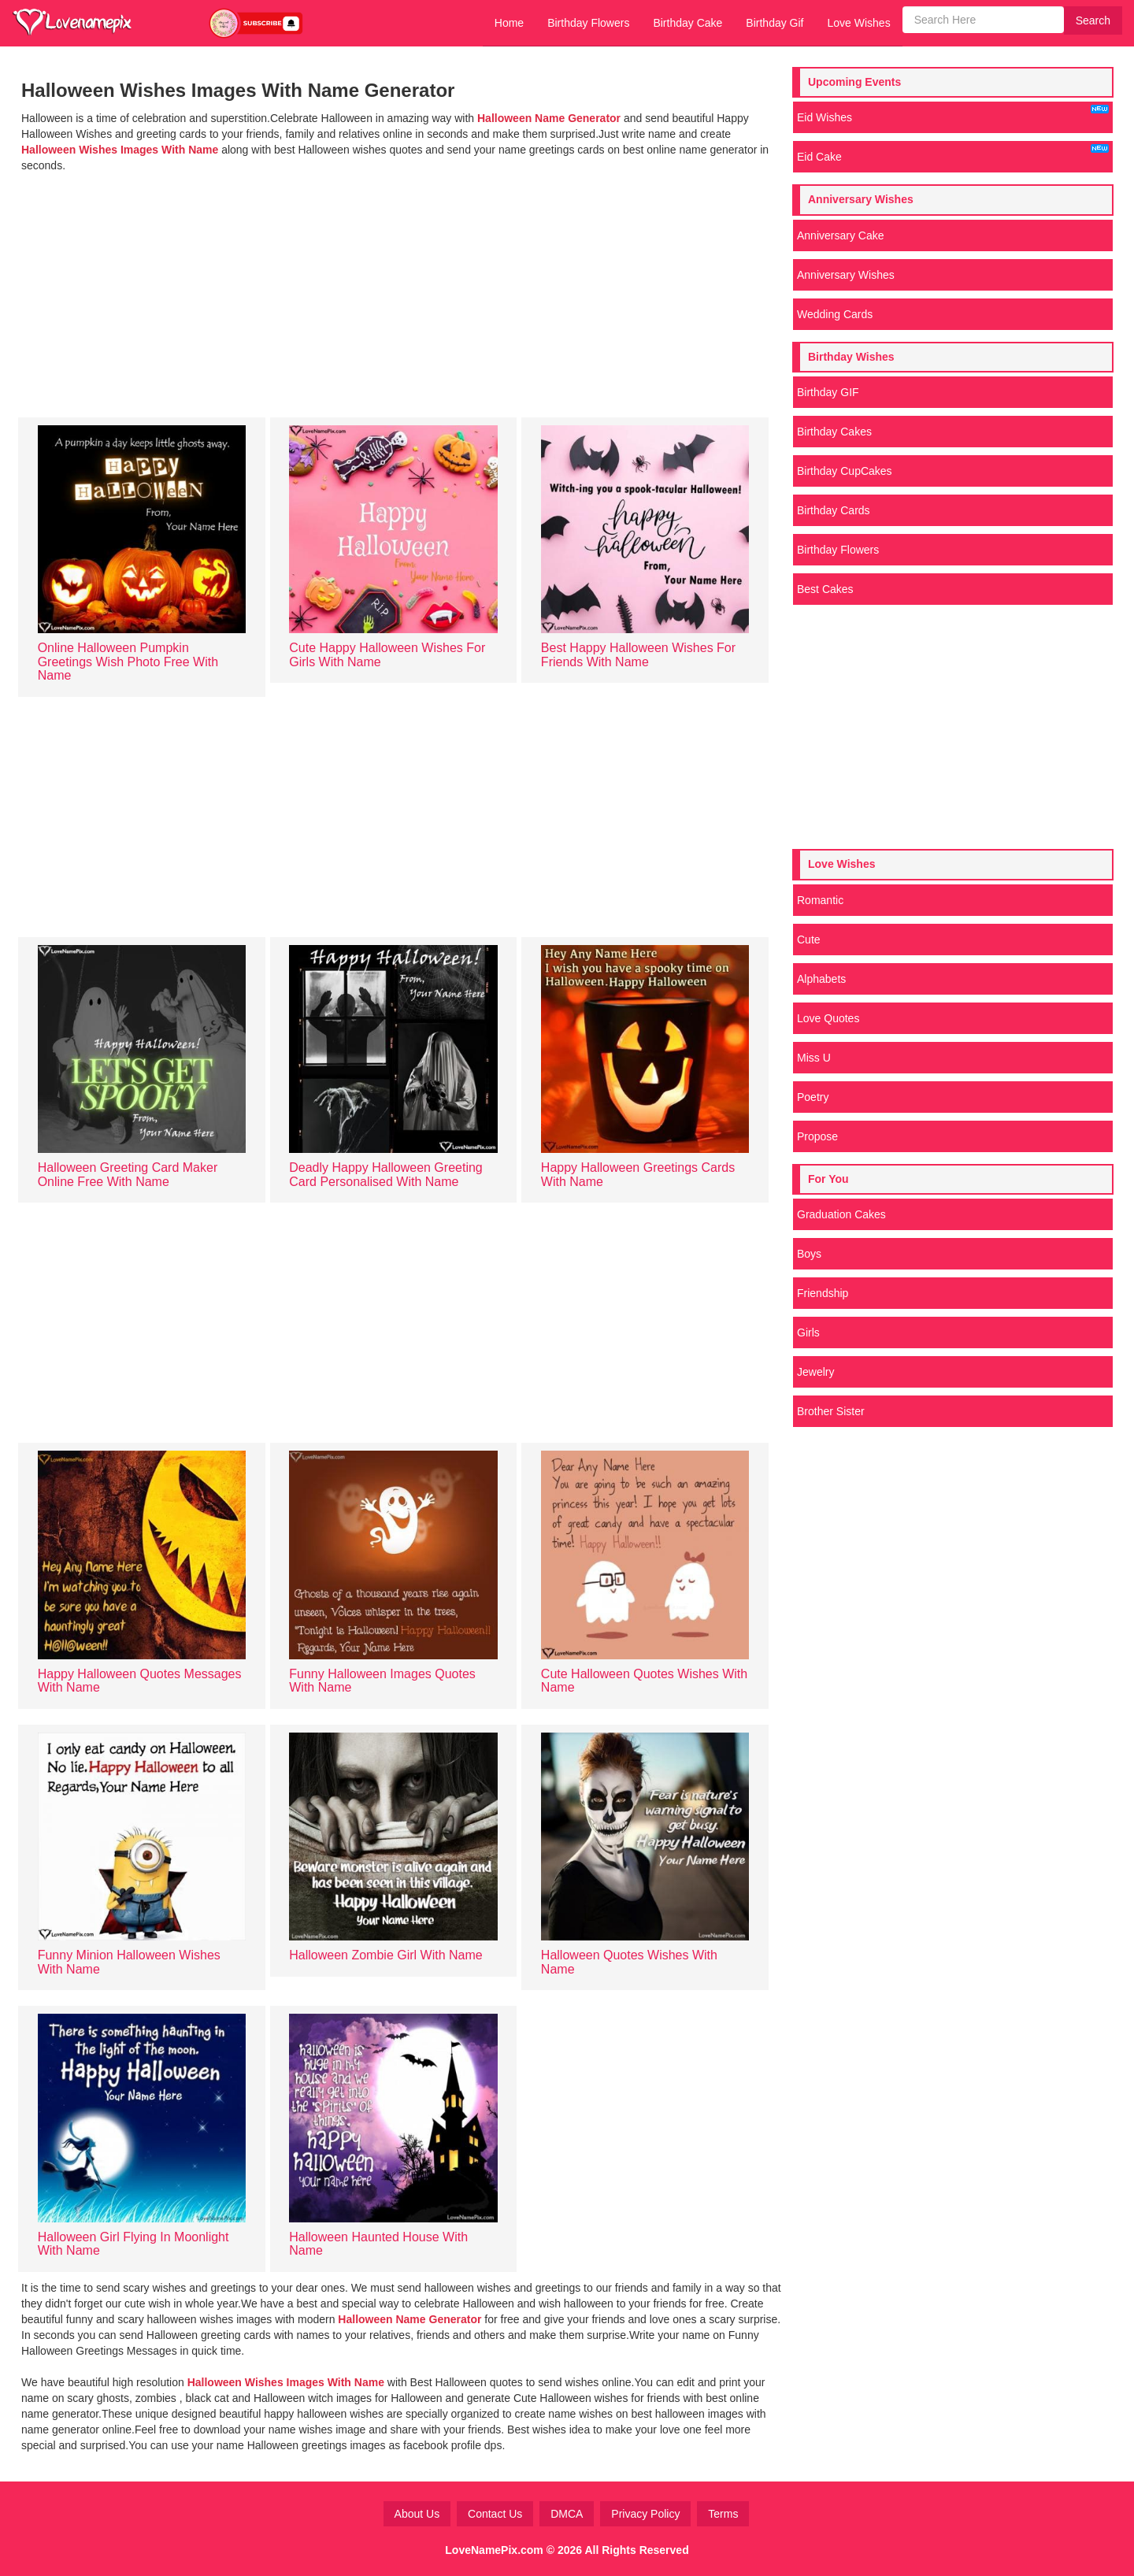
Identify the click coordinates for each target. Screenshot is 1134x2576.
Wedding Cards (835, 314)
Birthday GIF (828, 392)
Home (509, 23)
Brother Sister (831, 1411)
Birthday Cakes (834, 431)
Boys (809, 1253)
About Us (417, 2513)
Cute (809, 939)
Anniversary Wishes (846, 275)
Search (1093, 20)
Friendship (822, 1293)
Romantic (820, 900)
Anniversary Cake (840, 235)
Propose (817, 1136)
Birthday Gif (774, 23)
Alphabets (821, 979)
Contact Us (495, 2513)
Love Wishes (858, 23)
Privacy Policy (645, 2513)
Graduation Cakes (841, 1214)
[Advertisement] (402, 291)
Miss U (814, 1057)
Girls (808, 1332)
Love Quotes (828, 1018)
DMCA (566, 2513)
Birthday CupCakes (844, 471)
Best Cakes (825, 589)
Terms (723, 2513)
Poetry (812, 1097)
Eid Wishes (953, 114)
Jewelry (815, 1372)
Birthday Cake (687, 23)
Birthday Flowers (588, 23)
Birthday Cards (833, 510)
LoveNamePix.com (494, 2550)
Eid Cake (953, 153)
